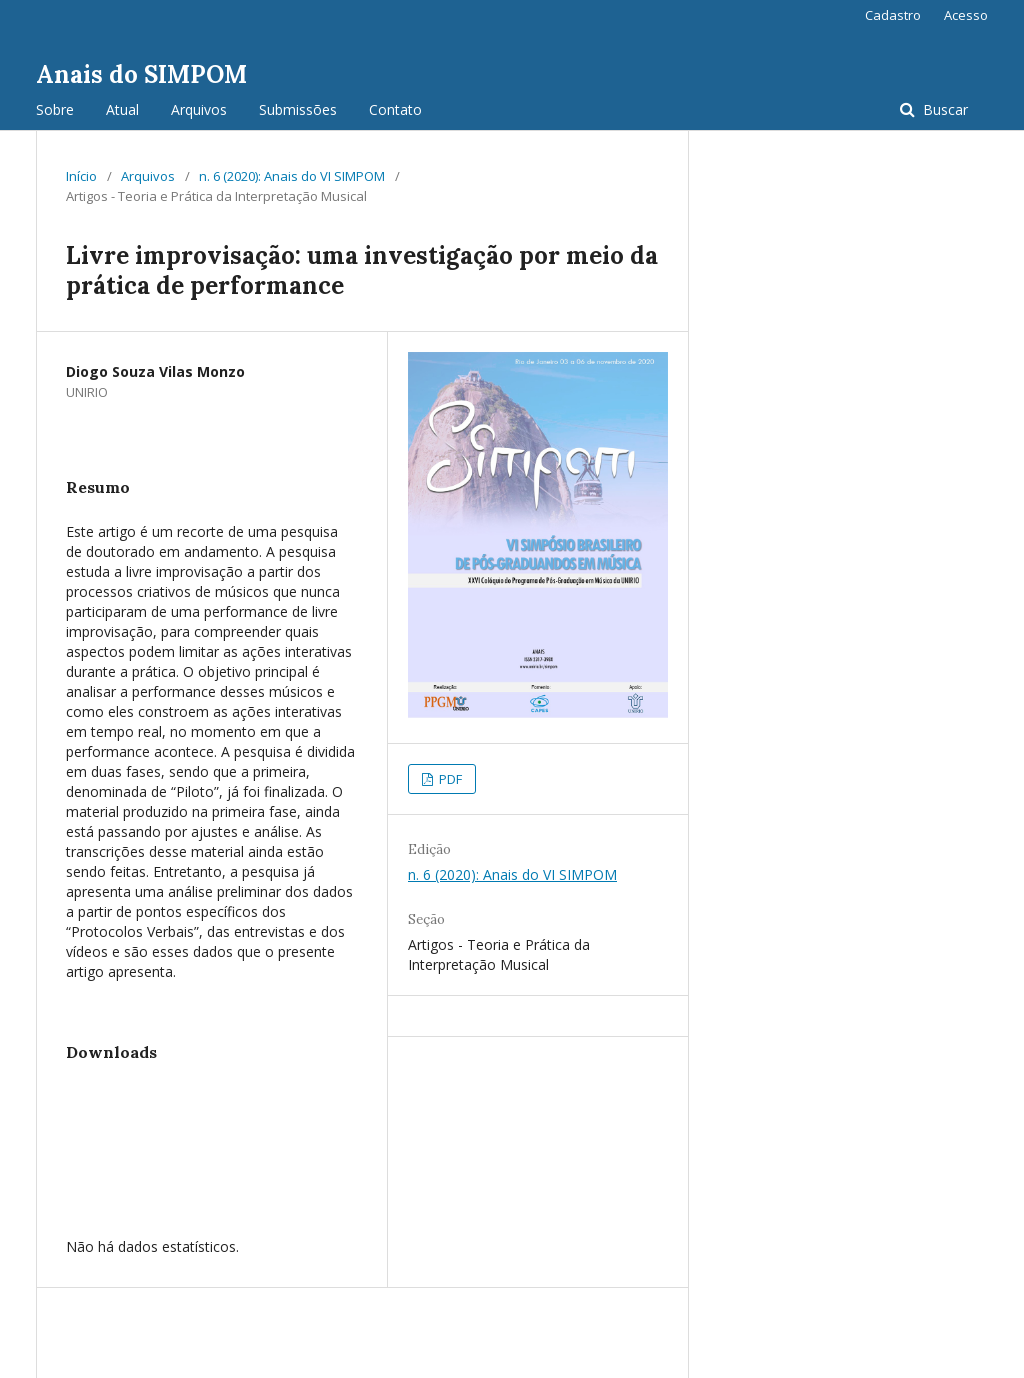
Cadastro (893, 15)
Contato (395, 109)
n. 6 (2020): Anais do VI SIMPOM (292, 176)
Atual (122, 109)
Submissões (298, 109)
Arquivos (199, 109)
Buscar (943, 109)
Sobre (55, 109)
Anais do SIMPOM (141, 74)
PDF (449, 779)
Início (81, 176)
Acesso (966, 15)
